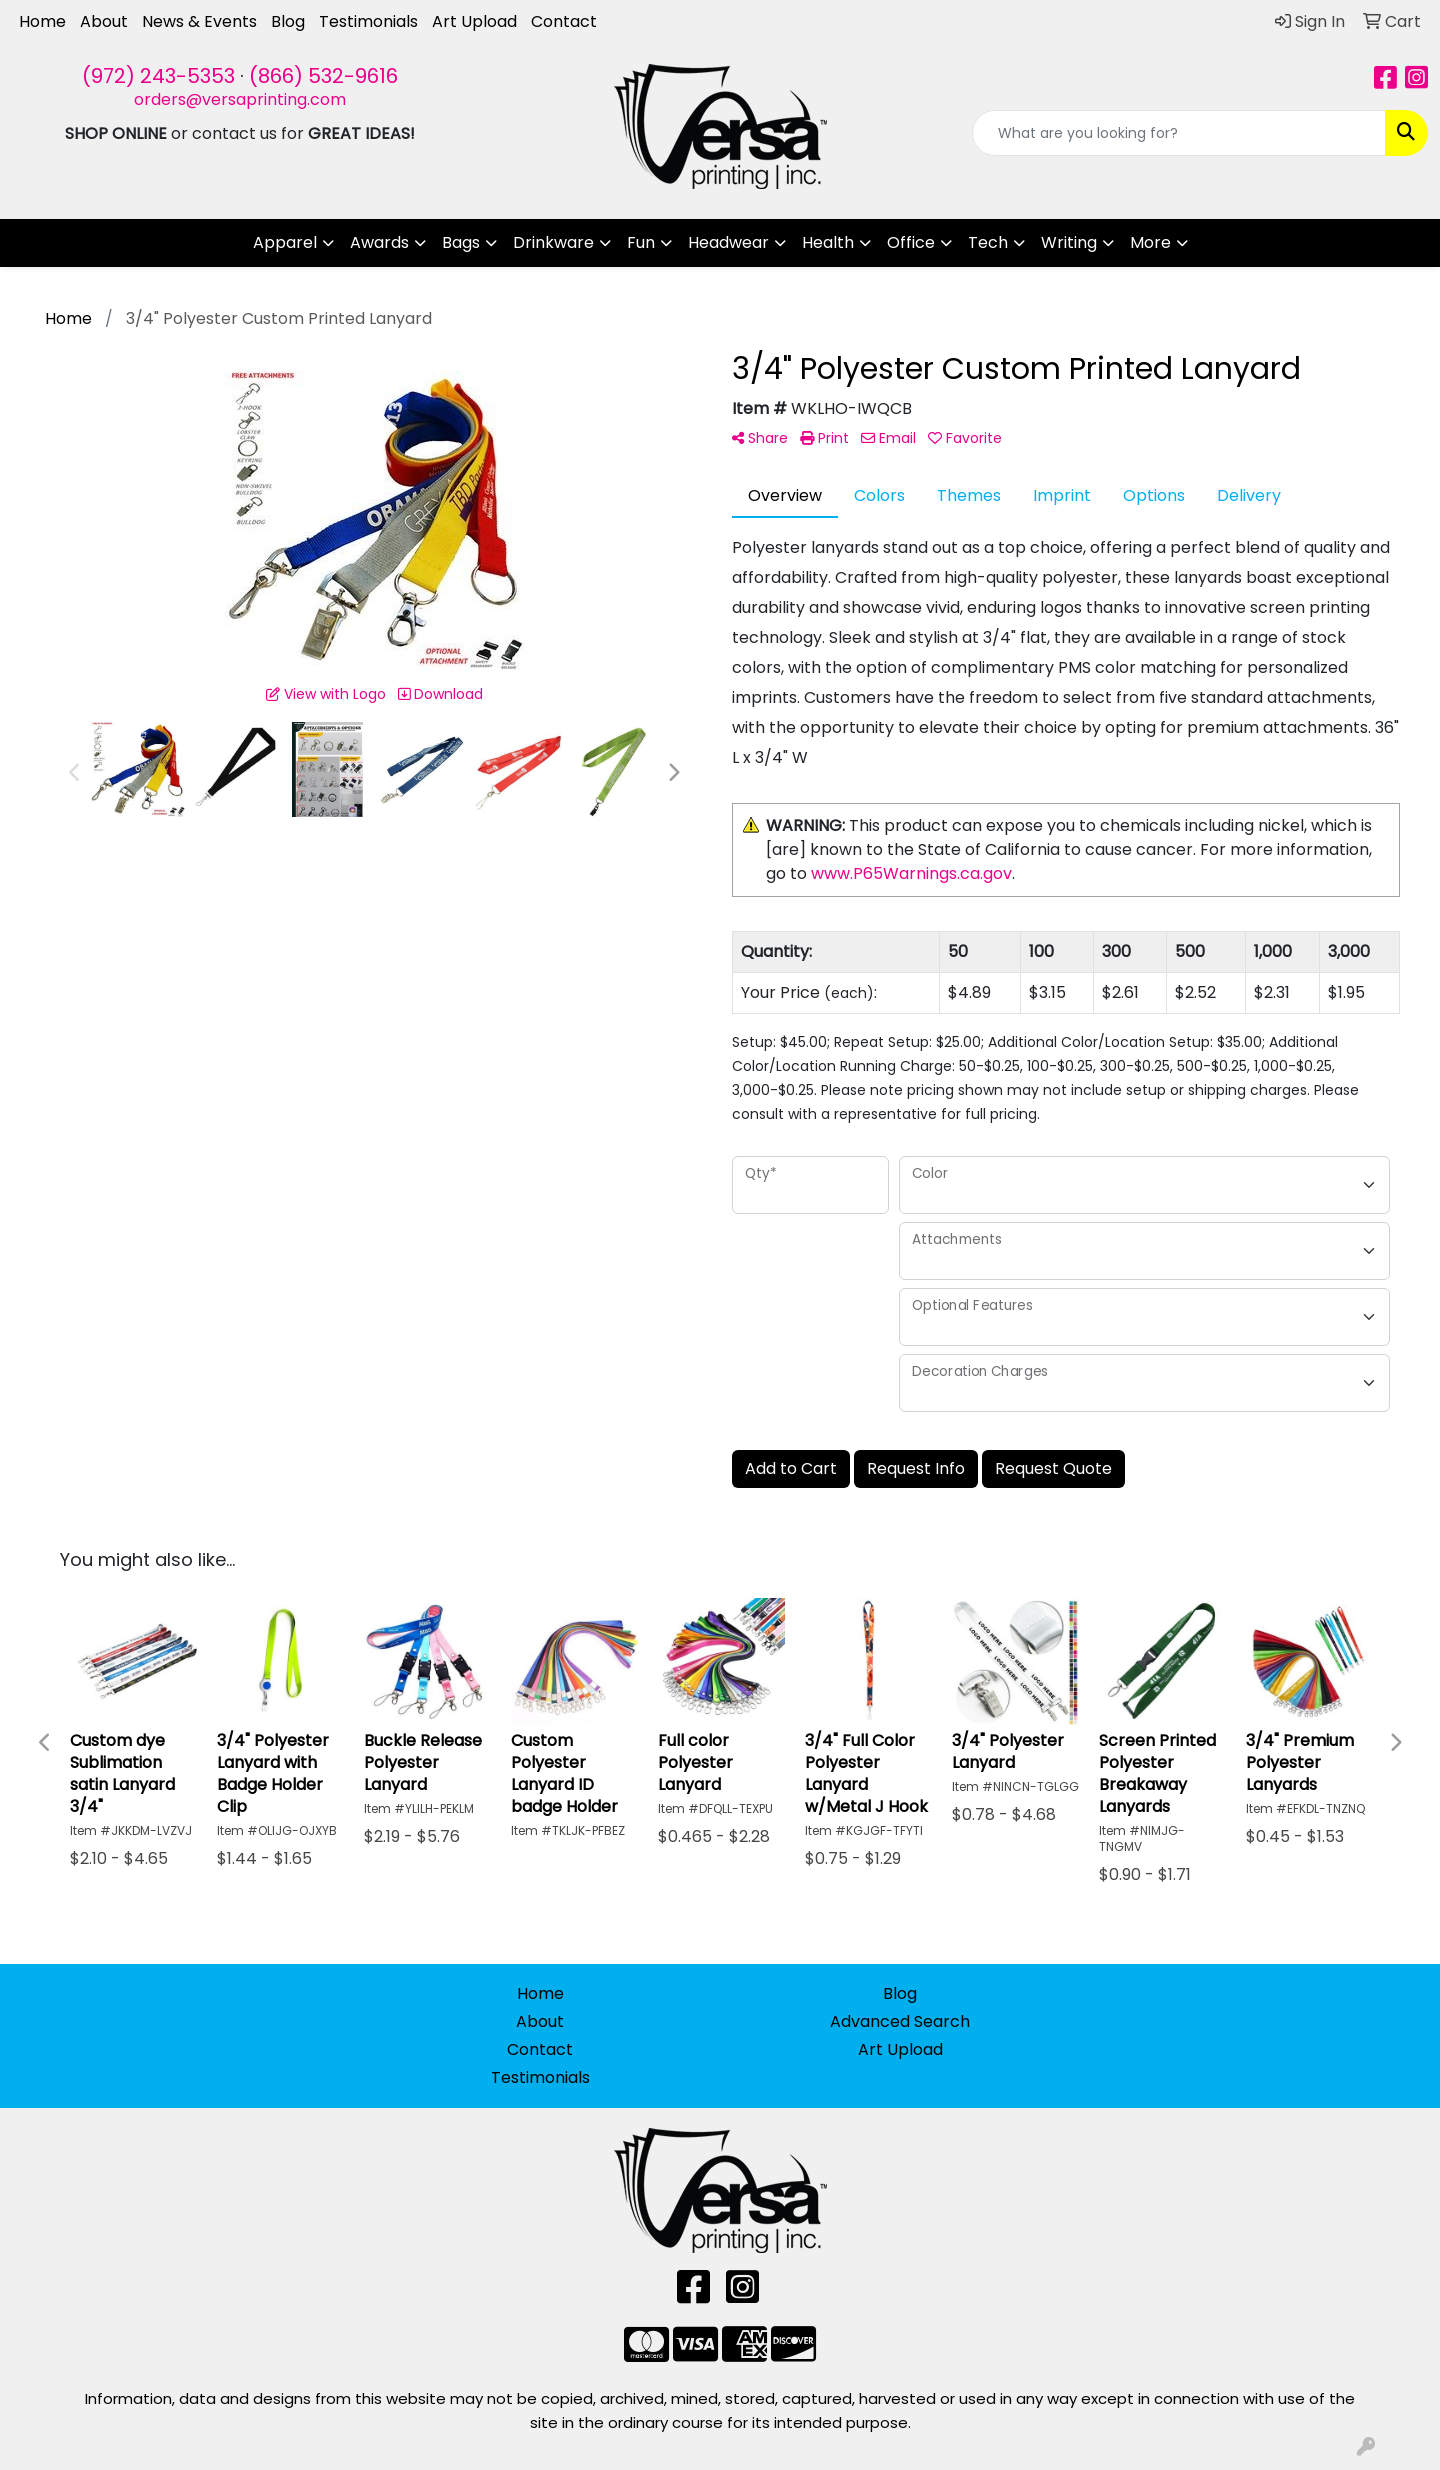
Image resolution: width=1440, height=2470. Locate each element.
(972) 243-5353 (158, 76)
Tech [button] (988, 242)
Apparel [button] (285, 242)
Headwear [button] (728, 242)
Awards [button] (379, 242)
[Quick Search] (1179, 133)
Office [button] (911, 242)
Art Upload (474, 21)
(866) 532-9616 (323, 76)
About (104, 21)
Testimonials (368, 21)
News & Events (199, 21)
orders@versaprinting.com (240, 99)
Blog (288, 21)
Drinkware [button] (553, 242)
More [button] (1150, 242)
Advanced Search (900, 2021)
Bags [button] (461, 242)
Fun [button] (641, 242)
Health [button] (828, 242)
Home (42, 21)
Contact (564, 21)
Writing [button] (1069, 242)
